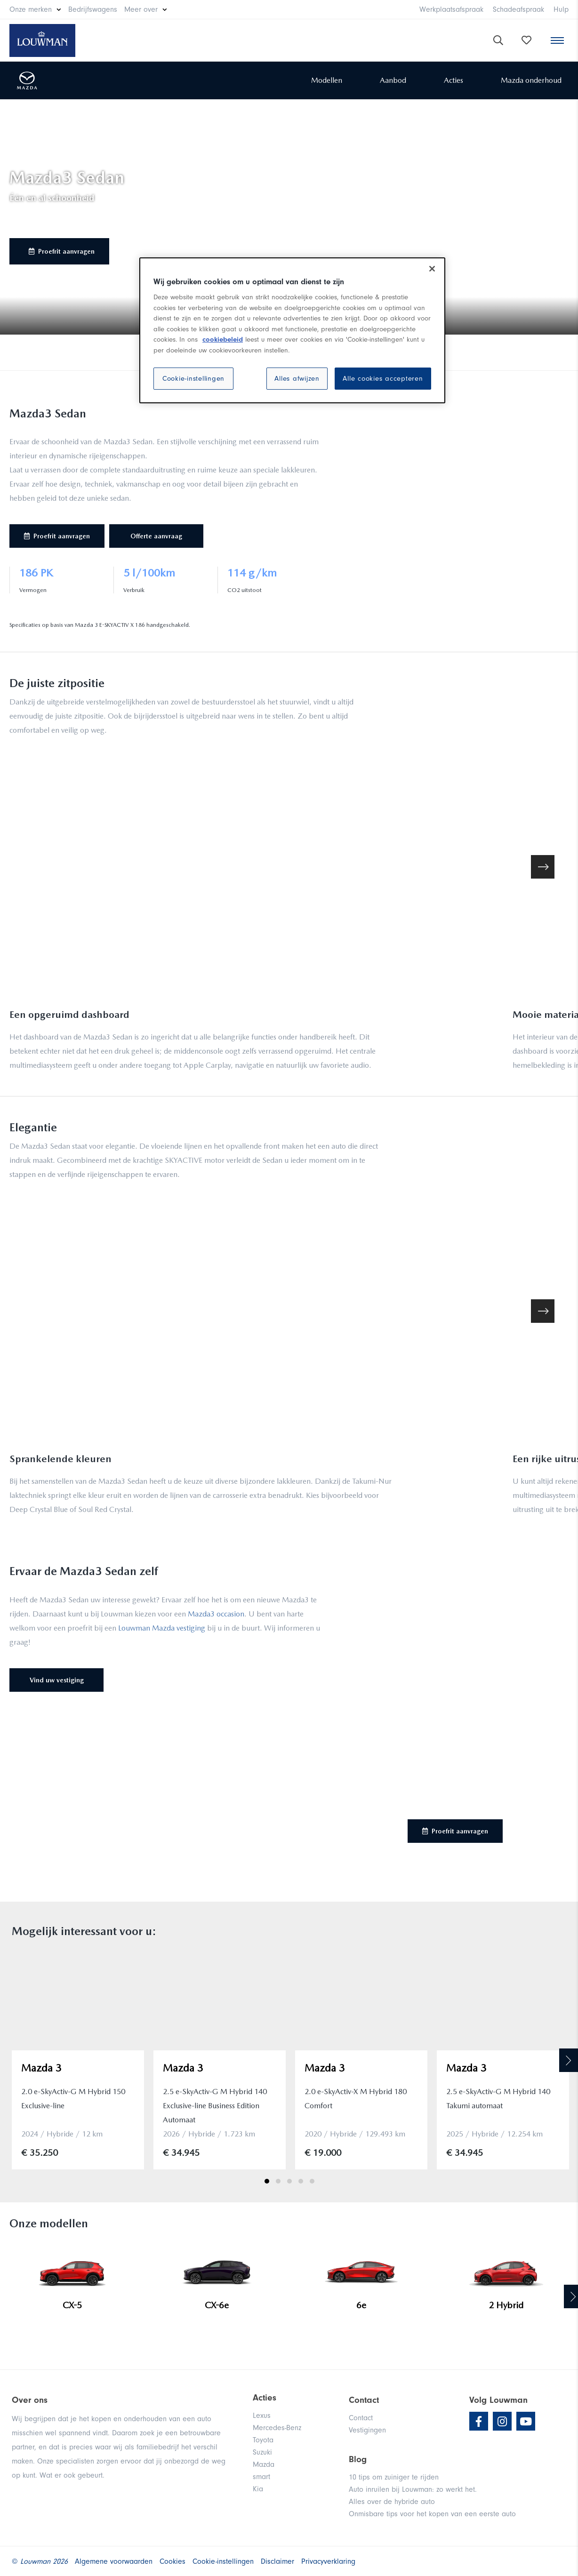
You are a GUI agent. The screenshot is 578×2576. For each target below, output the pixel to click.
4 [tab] (300, 2181)
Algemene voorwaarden (114, 2561)
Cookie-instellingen (193, 379)
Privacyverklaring (328, 2561)
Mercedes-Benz (277, 2428)
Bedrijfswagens (92, 9)
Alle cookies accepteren (383, 379)
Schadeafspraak (518, 9)
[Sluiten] (432, 268)
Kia (258, 2489)
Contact (361, 2418)
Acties (453, 80)
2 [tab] (278, 2181)
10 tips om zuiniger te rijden (394, 2477)
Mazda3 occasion (216, 1613)
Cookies (172, 2561)
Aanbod (393, 80)
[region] (292, 330)
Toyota (263, 2440)
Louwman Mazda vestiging (161, 1628)
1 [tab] (267, 2181)
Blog (358, 2459)
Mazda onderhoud (531, 80)
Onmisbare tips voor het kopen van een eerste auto (432, 2514)
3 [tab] (289, 2181)
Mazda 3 (41, 2068)
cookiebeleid (222, 340)
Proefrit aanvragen (62, 251)
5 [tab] (312, 2181)
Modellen (326, 80)
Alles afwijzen (297, 379)
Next (568, 2060)
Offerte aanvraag (156, 536)
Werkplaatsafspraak (451, 9)
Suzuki (262, 2452)
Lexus (262, 2415)
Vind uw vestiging (57, 1680)
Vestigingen (367, 2430)
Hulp (561, 9)
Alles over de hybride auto (392, 2501)
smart (261, 2476)
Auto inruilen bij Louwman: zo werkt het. (413, 2489)
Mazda (263, 2464)
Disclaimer (277, 2561)
